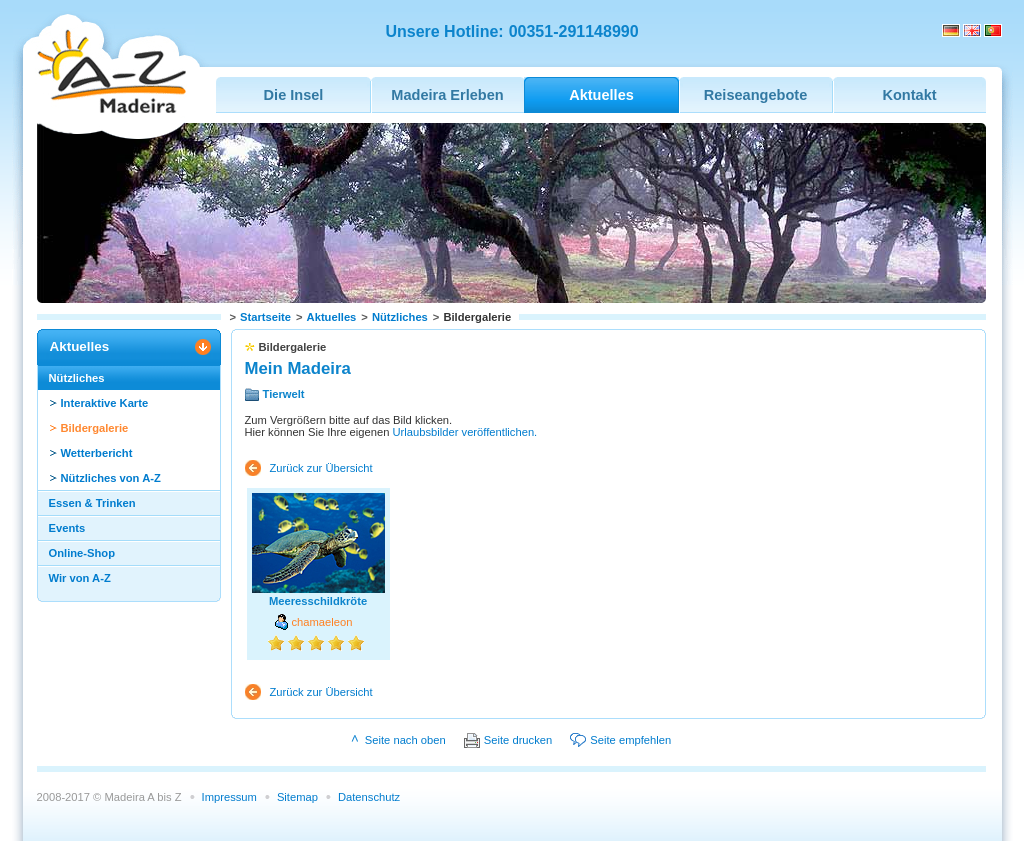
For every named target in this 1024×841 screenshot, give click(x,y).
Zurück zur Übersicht (321, 468)
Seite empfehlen (630, 740)
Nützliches (400, 317)
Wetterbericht (97, 453)
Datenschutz (369, 797)
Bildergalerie (95, 428)
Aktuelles (332, 317)
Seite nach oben (405, 740)
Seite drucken (518, 740)
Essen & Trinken (92, 503)
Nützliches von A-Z (111, 478)
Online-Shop (82, 553)
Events (67, 528)
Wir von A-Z (80, 578)
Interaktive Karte (105, 403)
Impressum (229, 797)
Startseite (265, 317)
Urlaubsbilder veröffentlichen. (465, 432)
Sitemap (297, 797)
